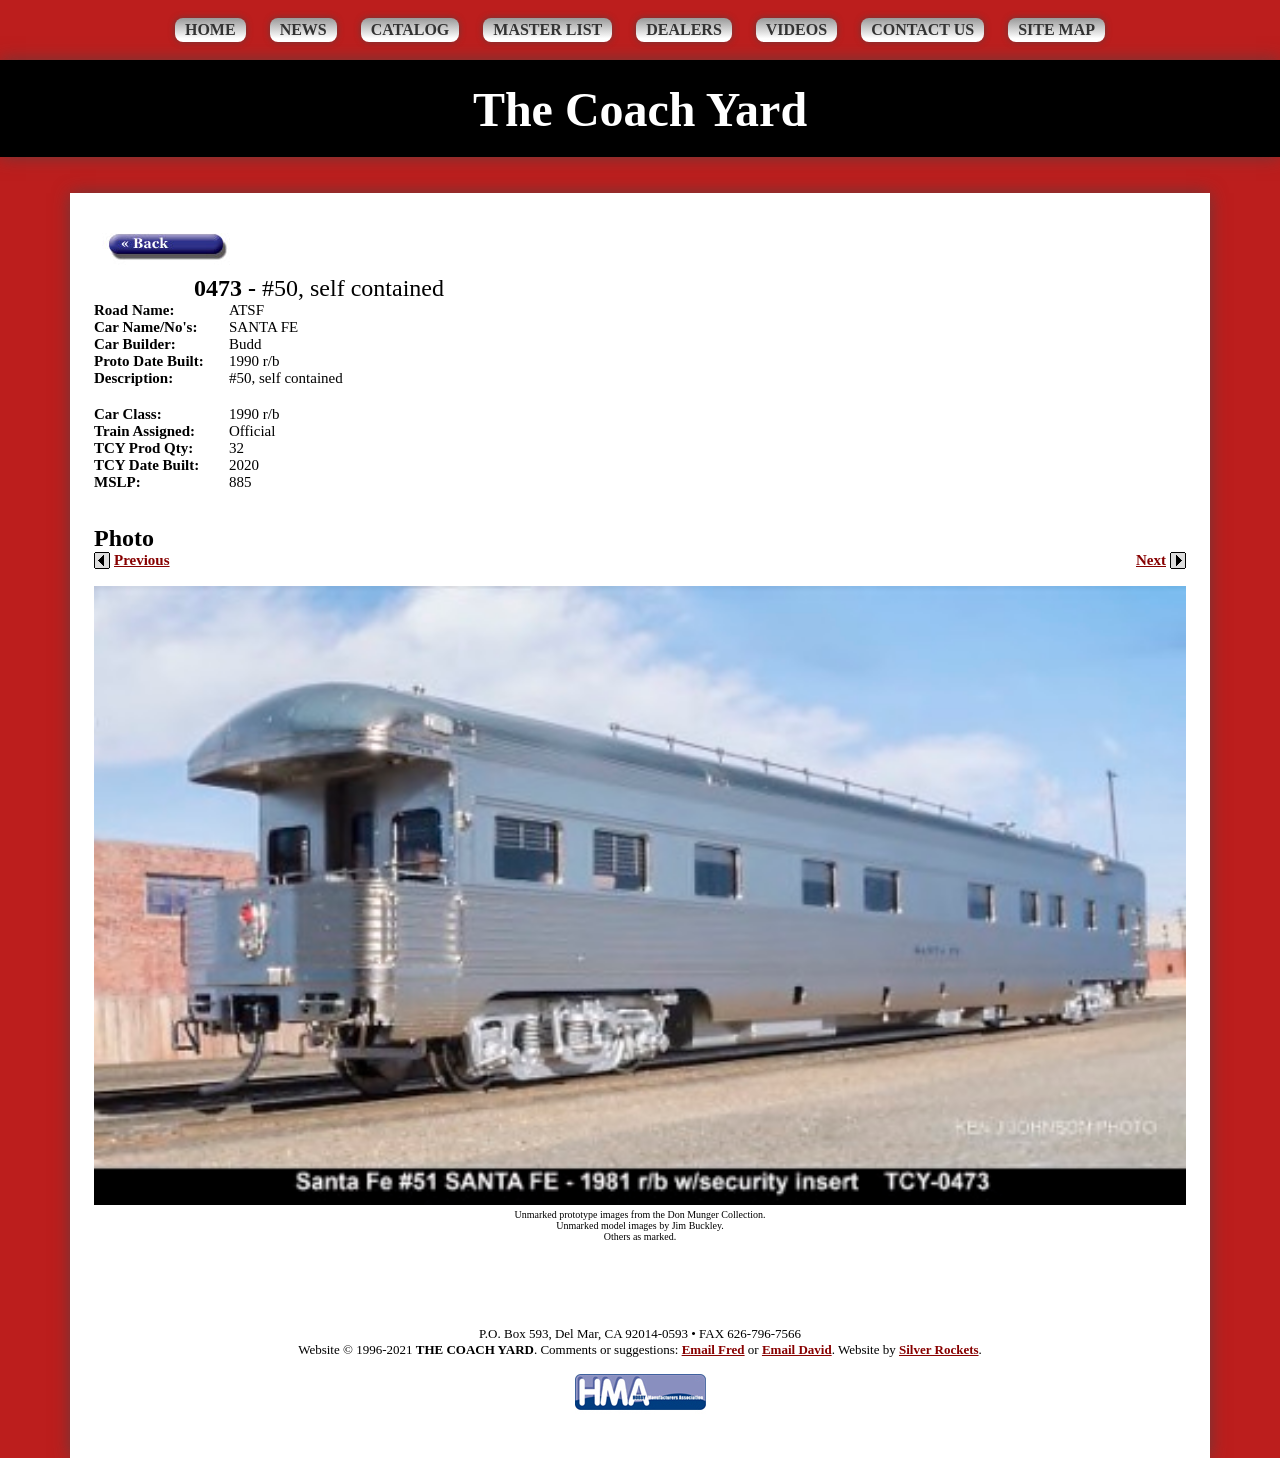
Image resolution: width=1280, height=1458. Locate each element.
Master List (547, 29)
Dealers (684, 29)
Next (1161, 560)
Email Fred (713, 1349)
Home (210, 29)
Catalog (410, 29)
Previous (132, 560)
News (303, 29)
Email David (797, 1349)
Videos (796, 29)
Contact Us (922, 29)
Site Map (1056, 29)
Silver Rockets (939, 1349)
